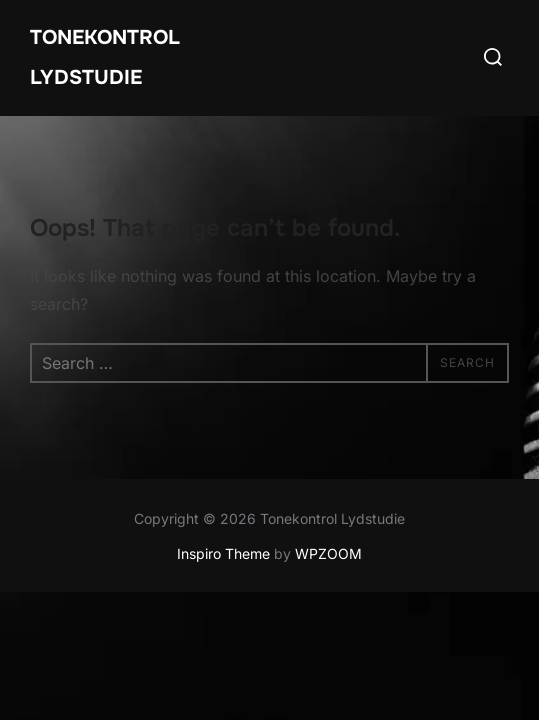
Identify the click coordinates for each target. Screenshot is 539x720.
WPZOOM (328, 553)
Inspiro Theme (223, 553)
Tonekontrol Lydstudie (105, 57)
